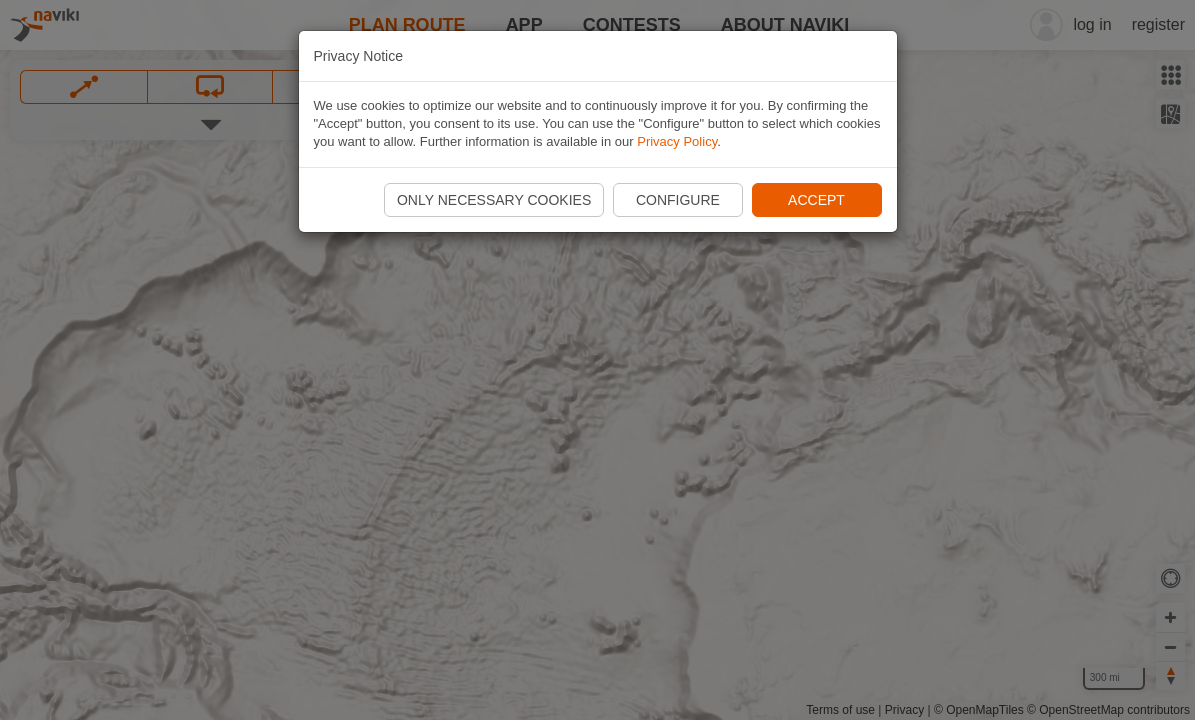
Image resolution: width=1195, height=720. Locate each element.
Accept (816, 200)
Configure (678, 200)
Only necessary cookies (494, 200)
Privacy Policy (677, 141)
